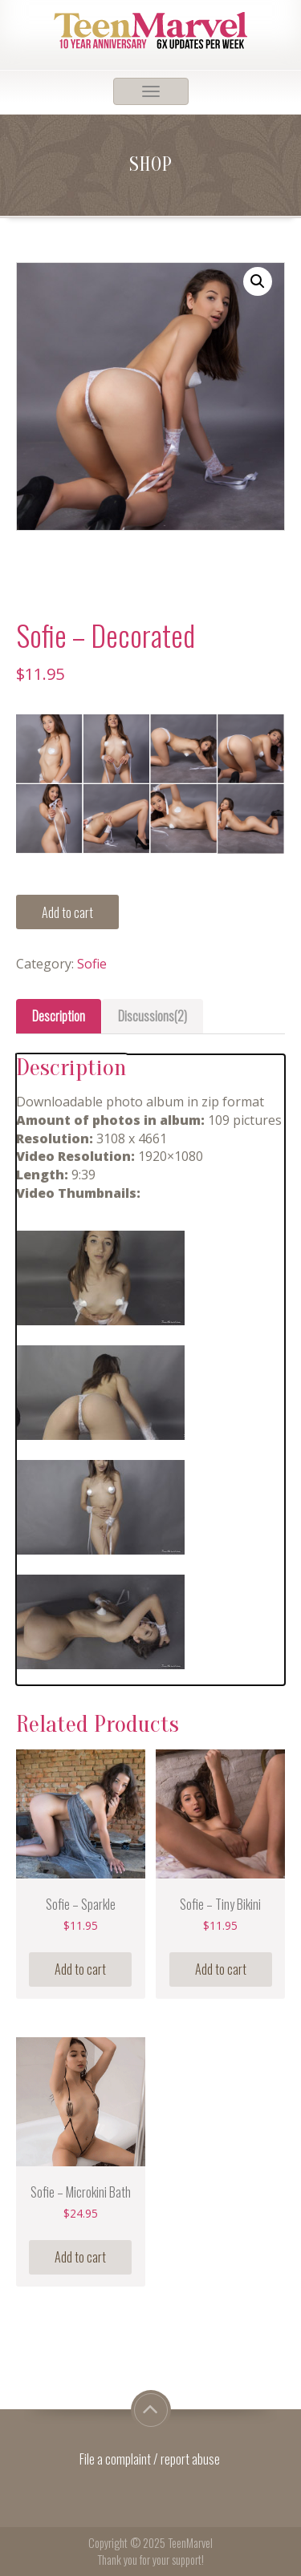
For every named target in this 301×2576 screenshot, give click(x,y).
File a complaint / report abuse (150, 2459)
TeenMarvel (190, 2542)
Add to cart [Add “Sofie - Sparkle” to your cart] (80, 1969)
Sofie (92, 964)
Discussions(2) (152, 1015)
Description (58, 1015)
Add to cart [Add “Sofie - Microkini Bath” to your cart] (80, 2257)
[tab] (58, 1016)
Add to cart (67, 912)
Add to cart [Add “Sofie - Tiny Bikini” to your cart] (220, 1969)
